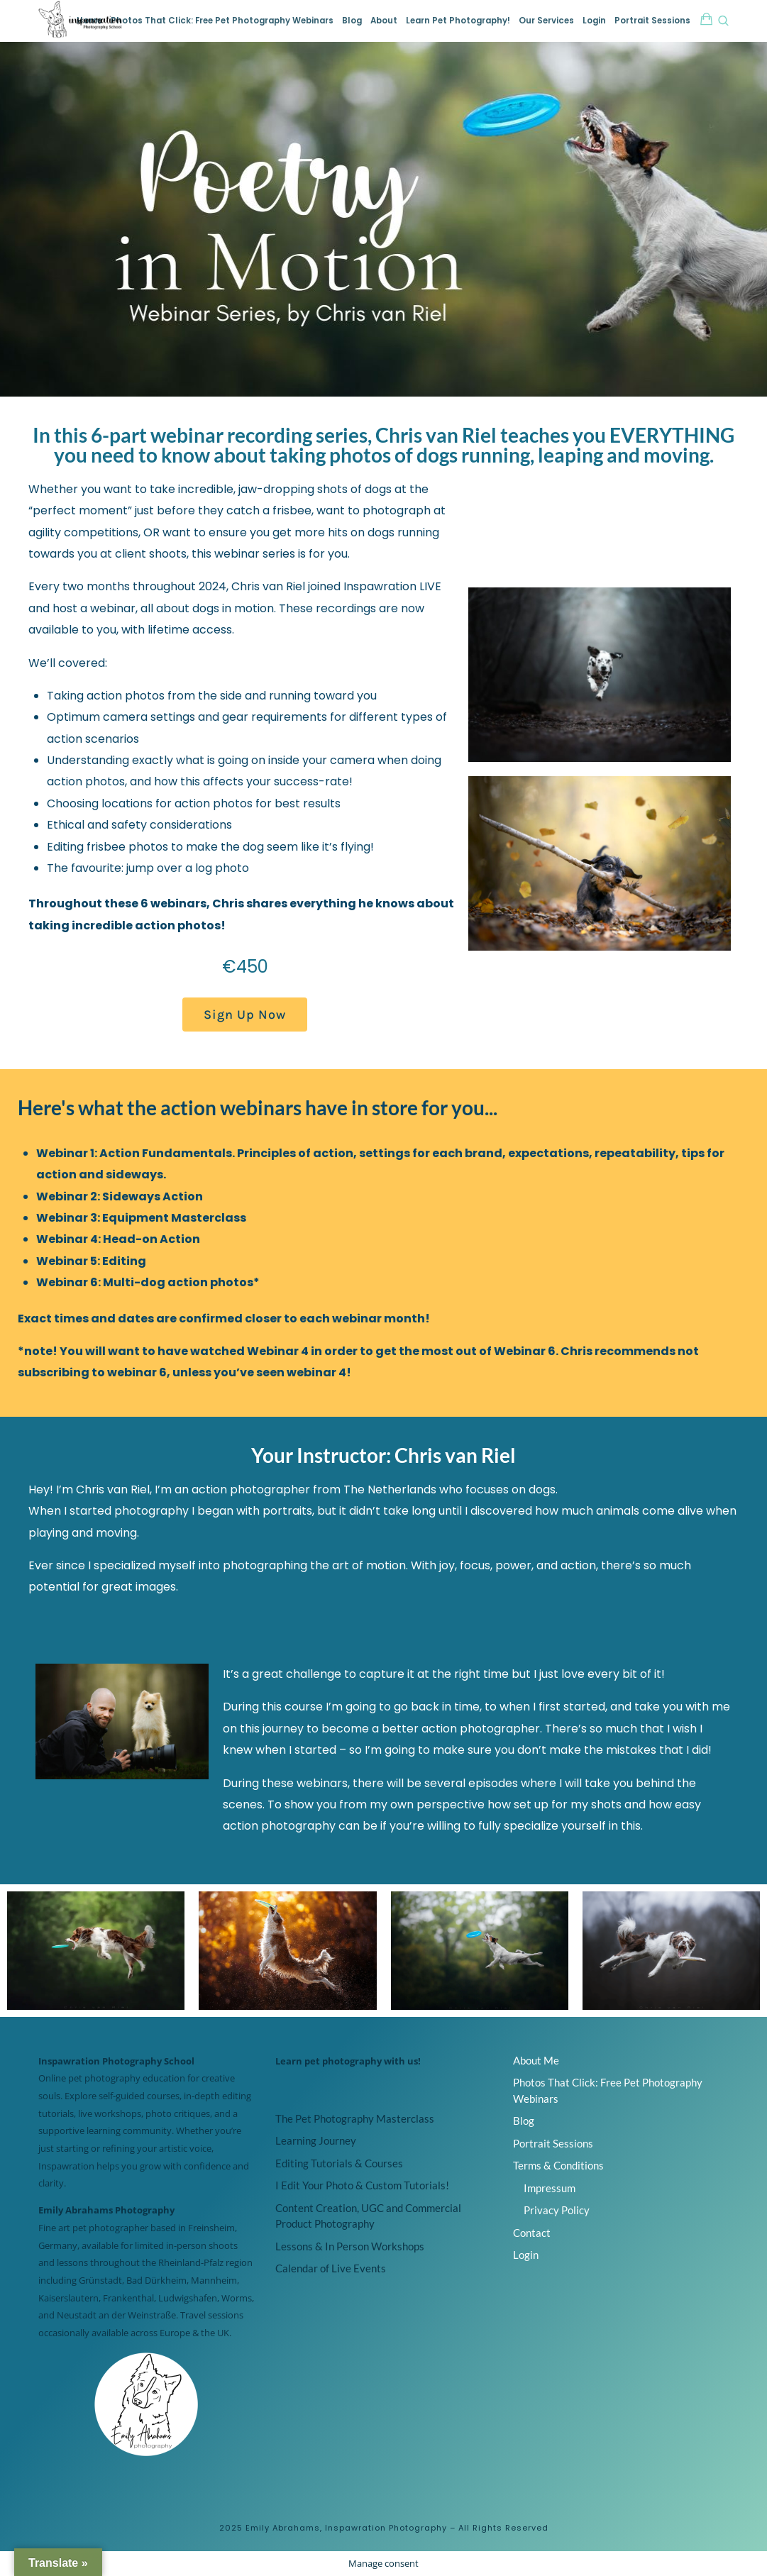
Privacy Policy (557, 2210)
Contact (532, 2232)
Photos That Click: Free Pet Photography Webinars (222, 20)
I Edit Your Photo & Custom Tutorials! (362, 2185)
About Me (536, 2060)
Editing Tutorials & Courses (339, 2163)
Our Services (546, 20)
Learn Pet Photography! (458, 20)
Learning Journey (315, 2140)
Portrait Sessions (652, 20)
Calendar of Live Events (330, 2268)
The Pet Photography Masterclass (354, 2118)
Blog (352, 20)
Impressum (549, 2188)
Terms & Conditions (558, 2165)
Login (594, 20)
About (383, 20)
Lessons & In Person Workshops (349, 2246)
